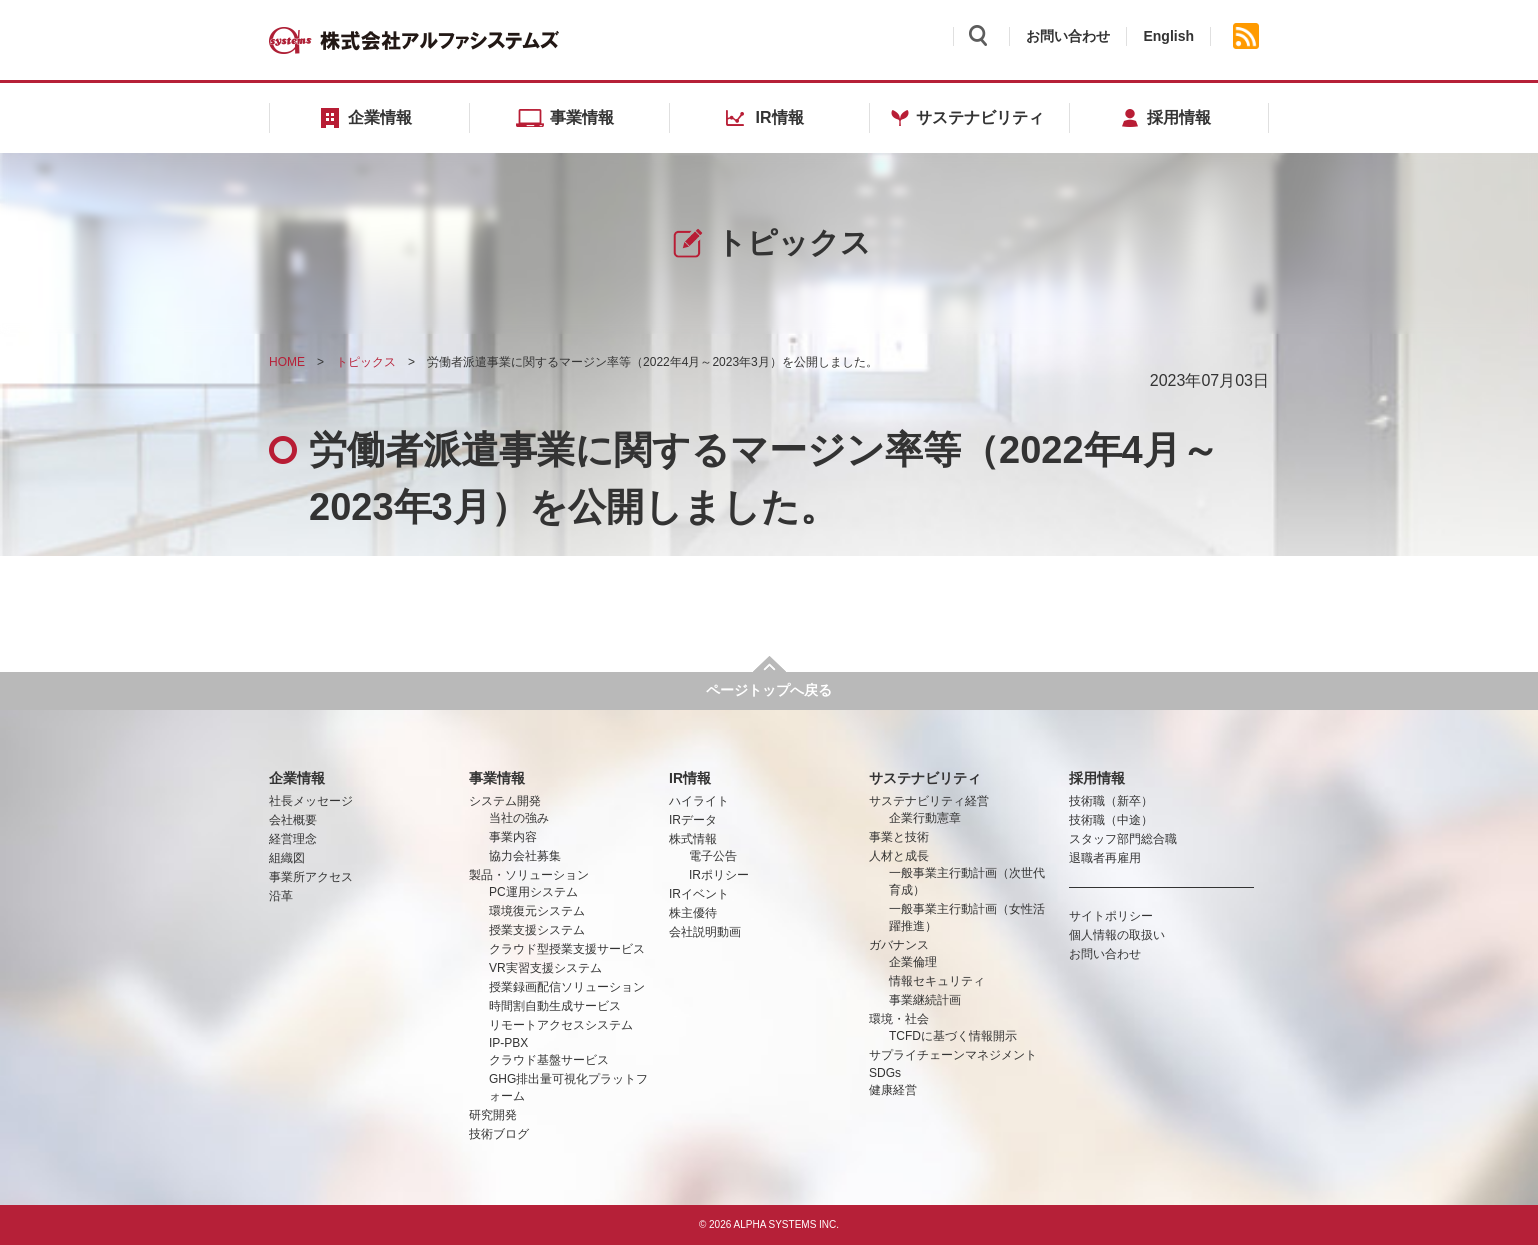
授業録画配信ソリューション (567, 987)
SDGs (885, 1073)
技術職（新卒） (1111, 801)
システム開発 (505, 801)
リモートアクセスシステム (561, 1025)
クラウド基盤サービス (549, 1060)
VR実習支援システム (545, 968)
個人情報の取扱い (1117, 935)
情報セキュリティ (937, 981)
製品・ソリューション (529, 875)
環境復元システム (537, 911)
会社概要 (293, 820)
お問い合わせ (1068, 36)
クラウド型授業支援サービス (567, 949)
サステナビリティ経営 (929, 801)
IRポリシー (719, 875)
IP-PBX (508, 1043)
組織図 (287, 858)
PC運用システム (533, 892)
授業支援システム (537, 930)
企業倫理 (913, 962)
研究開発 (493, 1115)
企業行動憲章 (925, 818)
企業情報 (297, 778)
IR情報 (690, 778)
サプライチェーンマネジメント (953, 1055)
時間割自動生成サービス (555, 1006)
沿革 (281, 896)
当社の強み (519, 818)
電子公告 (713, 856)
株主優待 (693, 913)
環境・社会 (899, 1019)
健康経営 (893, 1090)
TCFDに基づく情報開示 (953, 1036)
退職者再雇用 (1105, 858)
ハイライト (699, 801)
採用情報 (1097, 778)
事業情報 (497, 778)
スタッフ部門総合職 (1123, 839)
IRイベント (699, 894)
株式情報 (693, 839)
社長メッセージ (311, 801)
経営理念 (293, 839)
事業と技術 (899, 837)
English (1168, 36)
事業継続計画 (925, 1000)
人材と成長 (899, 856)
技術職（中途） (1111, 820)
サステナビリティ (925, 778)
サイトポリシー (1111, 916)
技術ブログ (499, 1134)
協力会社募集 (525, 856)
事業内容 (513, 837)
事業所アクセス (311, 877)
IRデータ (693, 820)
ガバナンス (899, 945)
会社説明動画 (705, 932)
